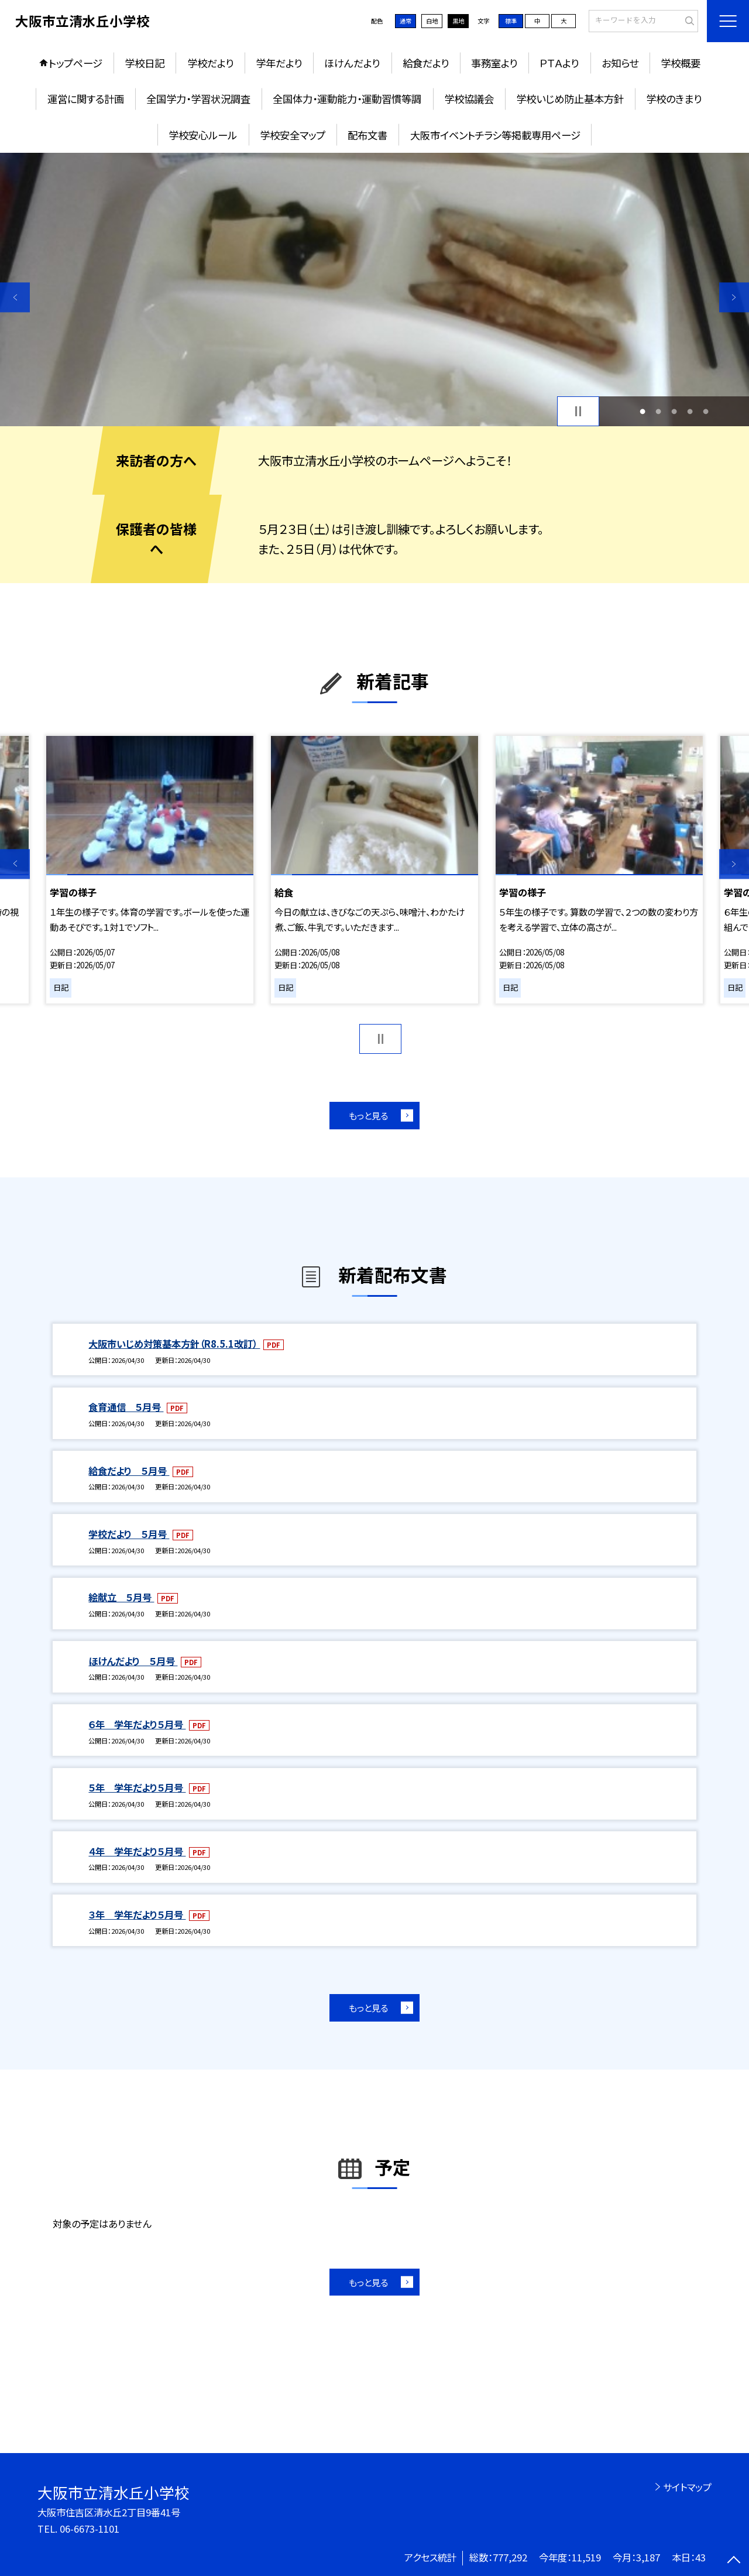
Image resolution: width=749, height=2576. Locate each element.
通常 (405, 20)
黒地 (458, 20)
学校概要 (680, 63)
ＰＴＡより (559, 63)
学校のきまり (674, 98)
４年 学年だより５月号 (136, 1851)
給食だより (426, 63)
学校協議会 (469, 98)
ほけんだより (352, 63)
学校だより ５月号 (128, 1534)
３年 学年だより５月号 (136, 1914)
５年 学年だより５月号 (136, 1787)
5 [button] (706, 411)
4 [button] (690, 411)
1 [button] (642, 411)
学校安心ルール (203, 135)
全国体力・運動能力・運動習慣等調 (347, 98)
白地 (432, 20)
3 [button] (674, 411)
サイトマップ (687, 2487)
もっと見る (368, 1115)
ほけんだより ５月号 (132, 1661)
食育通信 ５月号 (125, 1407)
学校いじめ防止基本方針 (570, 98)
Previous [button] (15, 297)
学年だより (279, 63)
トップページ (75, 63)
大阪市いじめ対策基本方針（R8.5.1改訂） (174, 1344)
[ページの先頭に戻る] (734, 2561)
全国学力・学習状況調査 (198, 98)
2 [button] (658, 411)
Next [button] (734, 297)
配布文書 (367, 135)
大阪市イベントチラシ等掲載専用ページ (495, 135)
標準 (511, 20)
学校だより (210, 63)
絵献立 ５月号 (121, 1597)
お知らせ (620, 63)
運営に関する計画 (85, 98)
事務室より (494, 63)
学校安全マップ (292, 135)
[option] (374, 289)
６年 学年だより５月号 (136, 1724)
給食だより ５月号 (128, 1471)
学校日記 (144, 63)
